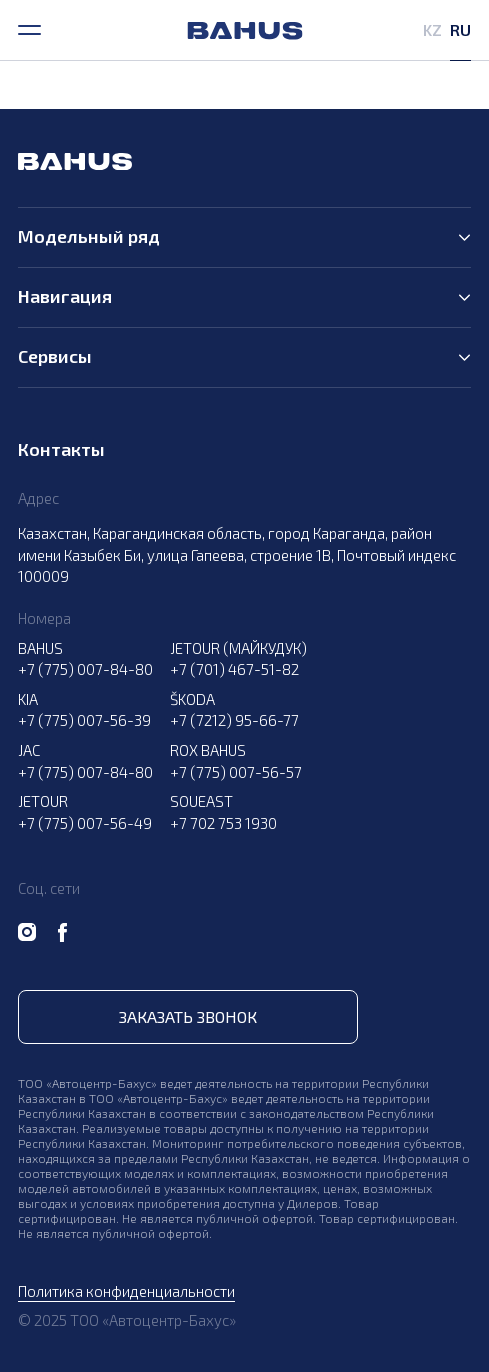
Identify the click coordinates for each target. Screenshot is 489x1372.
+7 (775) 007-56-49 (85, 823)
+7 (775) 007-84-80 (85, 669)
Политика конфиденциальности (126, 1291)
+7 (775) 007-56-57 (236, 772)
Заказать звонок (188, 1016)
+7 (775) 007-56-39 (84, 720)
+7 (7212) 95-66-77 (234, 720)
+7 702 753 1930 (223, 823)
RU (460, 29)
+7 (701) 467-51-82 (234, 669)
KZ (432, 29)
